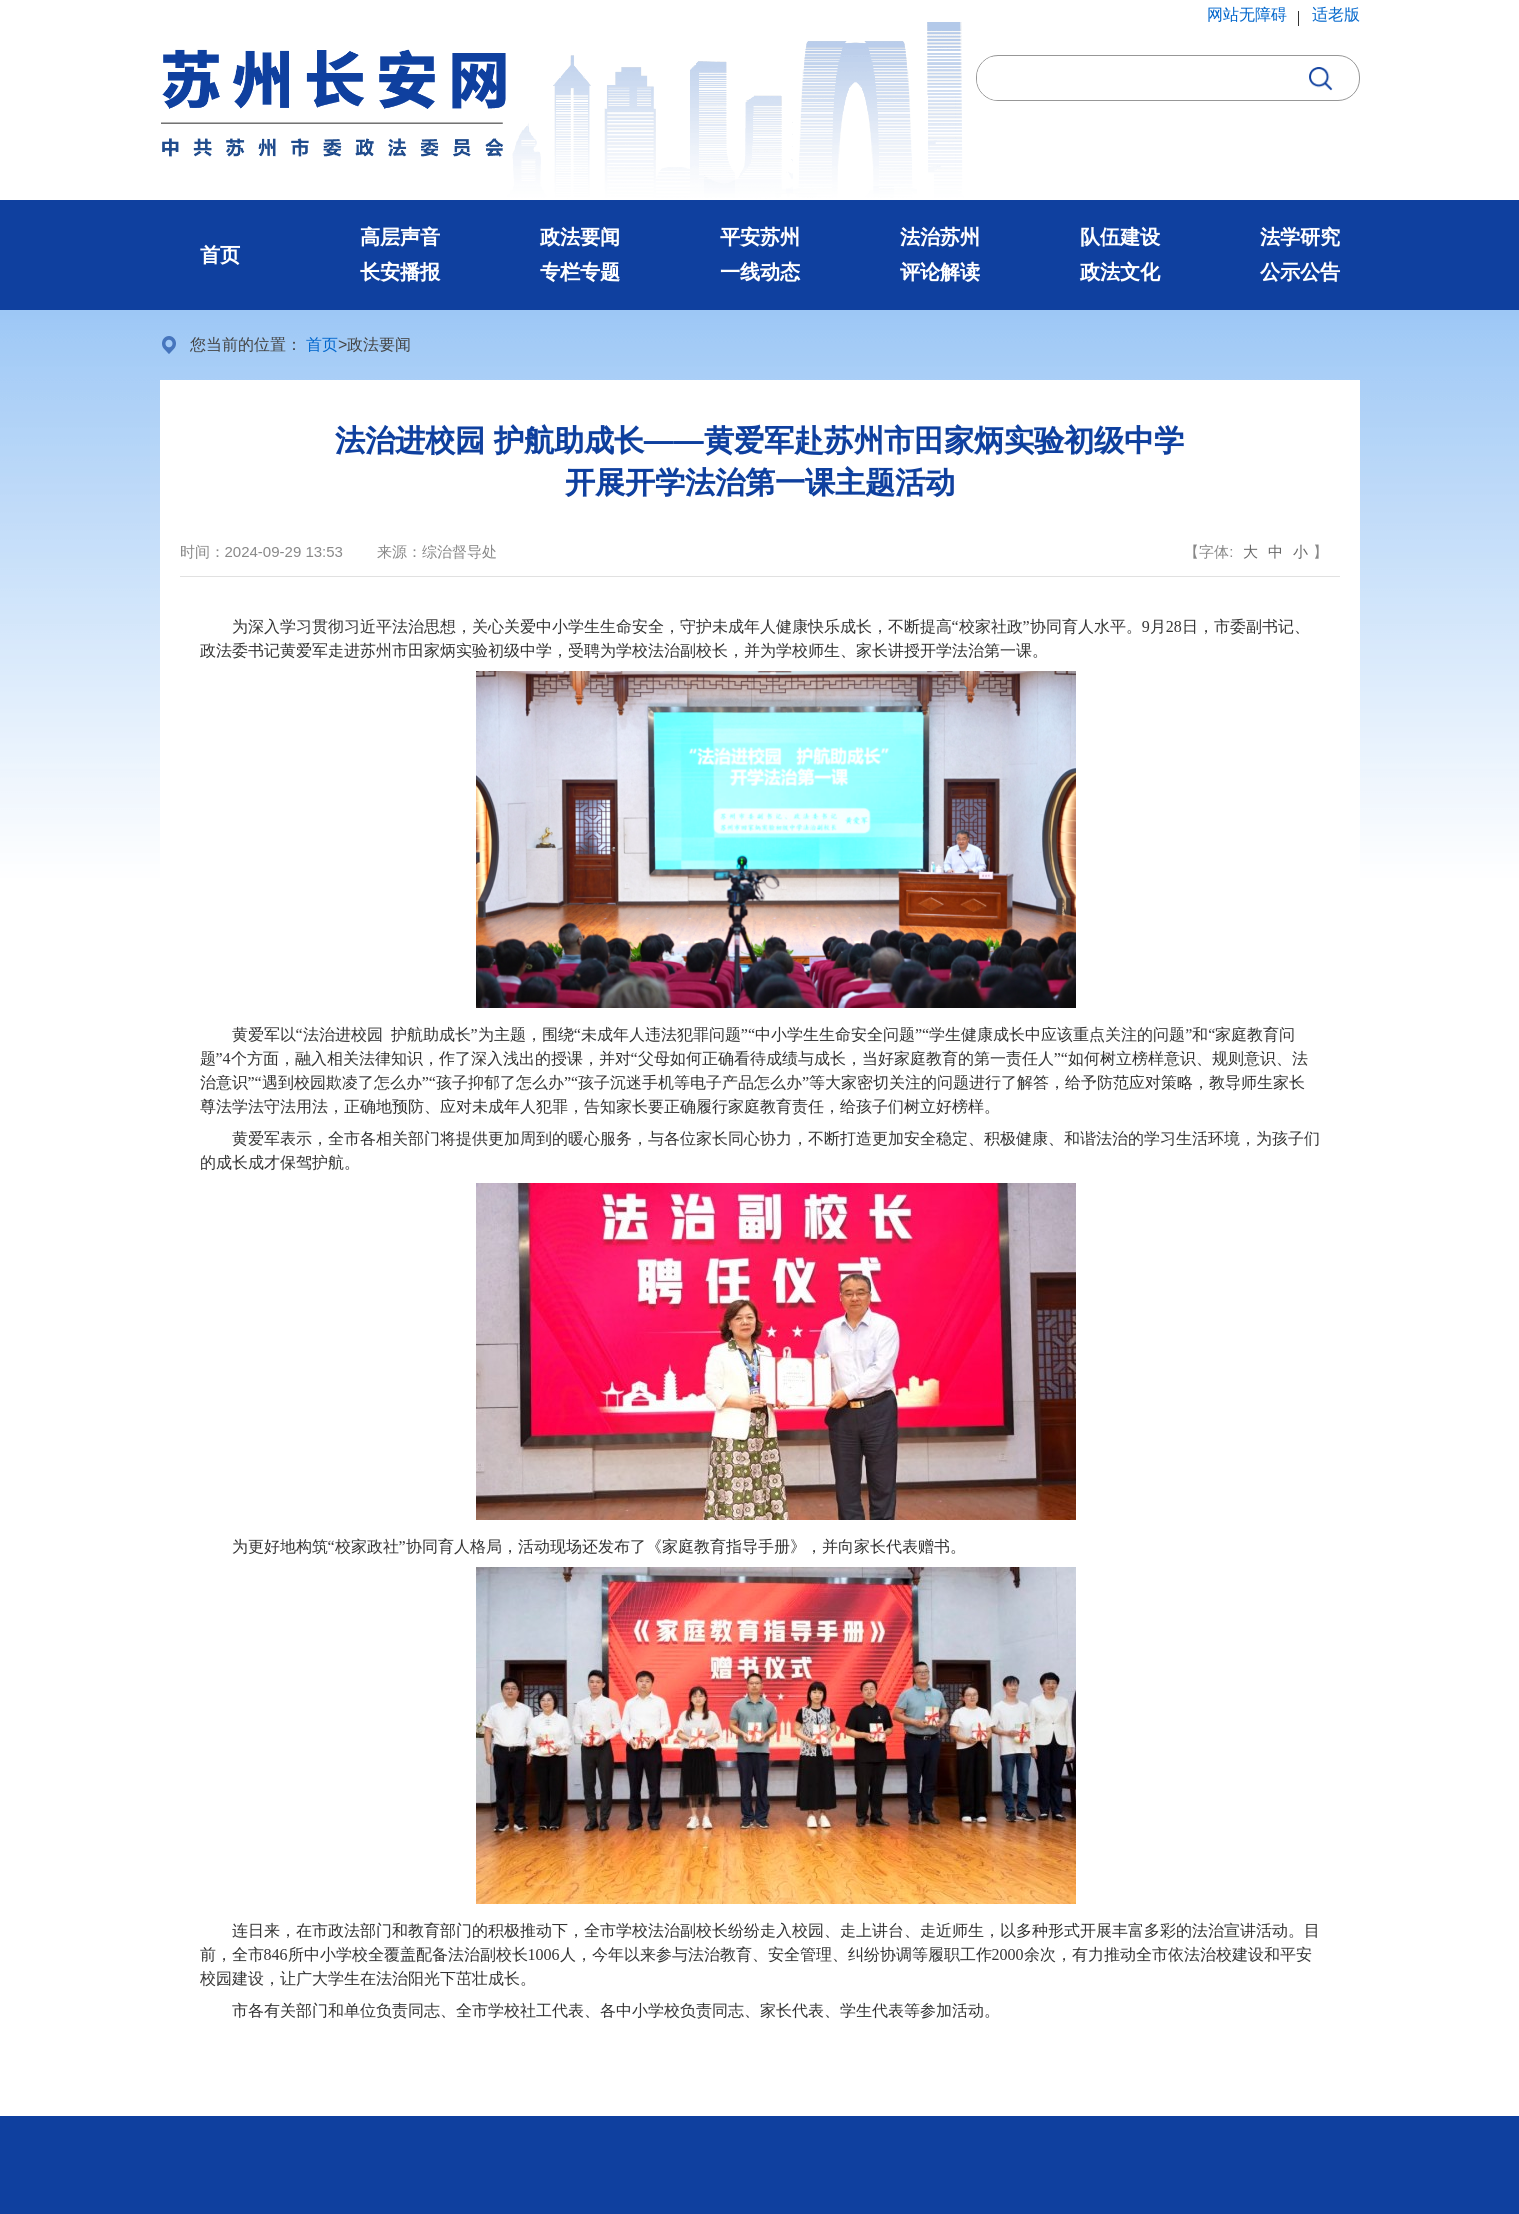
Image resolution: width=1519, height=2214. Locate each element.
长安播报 (400, 272)
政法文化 (1120, 272)
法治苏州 (940, 237)
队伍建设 (1120, 237)
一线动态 (760, 272)
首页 (220, 255)
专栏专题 (580, 272)
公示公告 (1300, 272)
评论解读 (940, 272)
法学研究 (1300, 237)
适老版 (1336, 14)
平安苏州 (760, 237)
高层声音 (400, 237)
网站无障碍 (1247, 14)
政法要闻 (580, 237)
